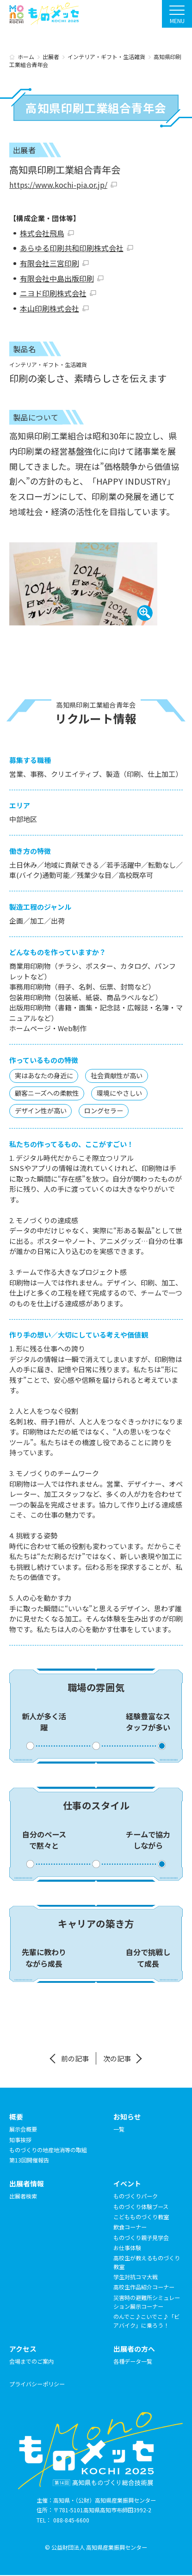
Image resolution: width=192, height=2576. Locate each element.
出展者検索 (23, 2197)
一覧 (118, 2130)
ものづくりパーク (135, 2197)
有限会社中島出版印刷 (57, 278)
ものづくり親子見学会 (141, 2238)
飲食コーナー (130, 2228)
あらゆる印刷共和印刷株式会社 (72, 248)
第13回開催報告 (29, 2161)
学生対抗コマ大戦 (135, 2278)
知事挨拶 (20, 2140)
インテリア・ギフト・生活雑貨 (48, 365)
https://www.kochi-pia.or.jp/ (57, 184)
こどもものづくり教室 (141, 2218)
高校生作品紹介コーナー (143, 2288)
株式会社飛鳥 (42, 233)
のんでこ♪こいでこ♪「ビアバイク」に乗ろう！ (146, 2321)
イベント (127, 2184)
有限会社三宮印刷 (49, 263)
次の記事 (117, 2059)
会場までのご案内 (31, 2362)
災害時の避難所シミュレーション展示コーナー (146, 2302)
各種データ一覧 (132, 2362)
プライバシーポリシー (37, 2385)
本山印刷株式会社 (49, 308)
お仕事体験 (127, 2248)
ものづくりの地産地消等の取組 (48, 2151)
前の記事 (75, 2059)
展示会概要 (23, 2130)
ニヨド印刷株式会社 (53, 294)
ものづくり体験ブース (140, 2207)
